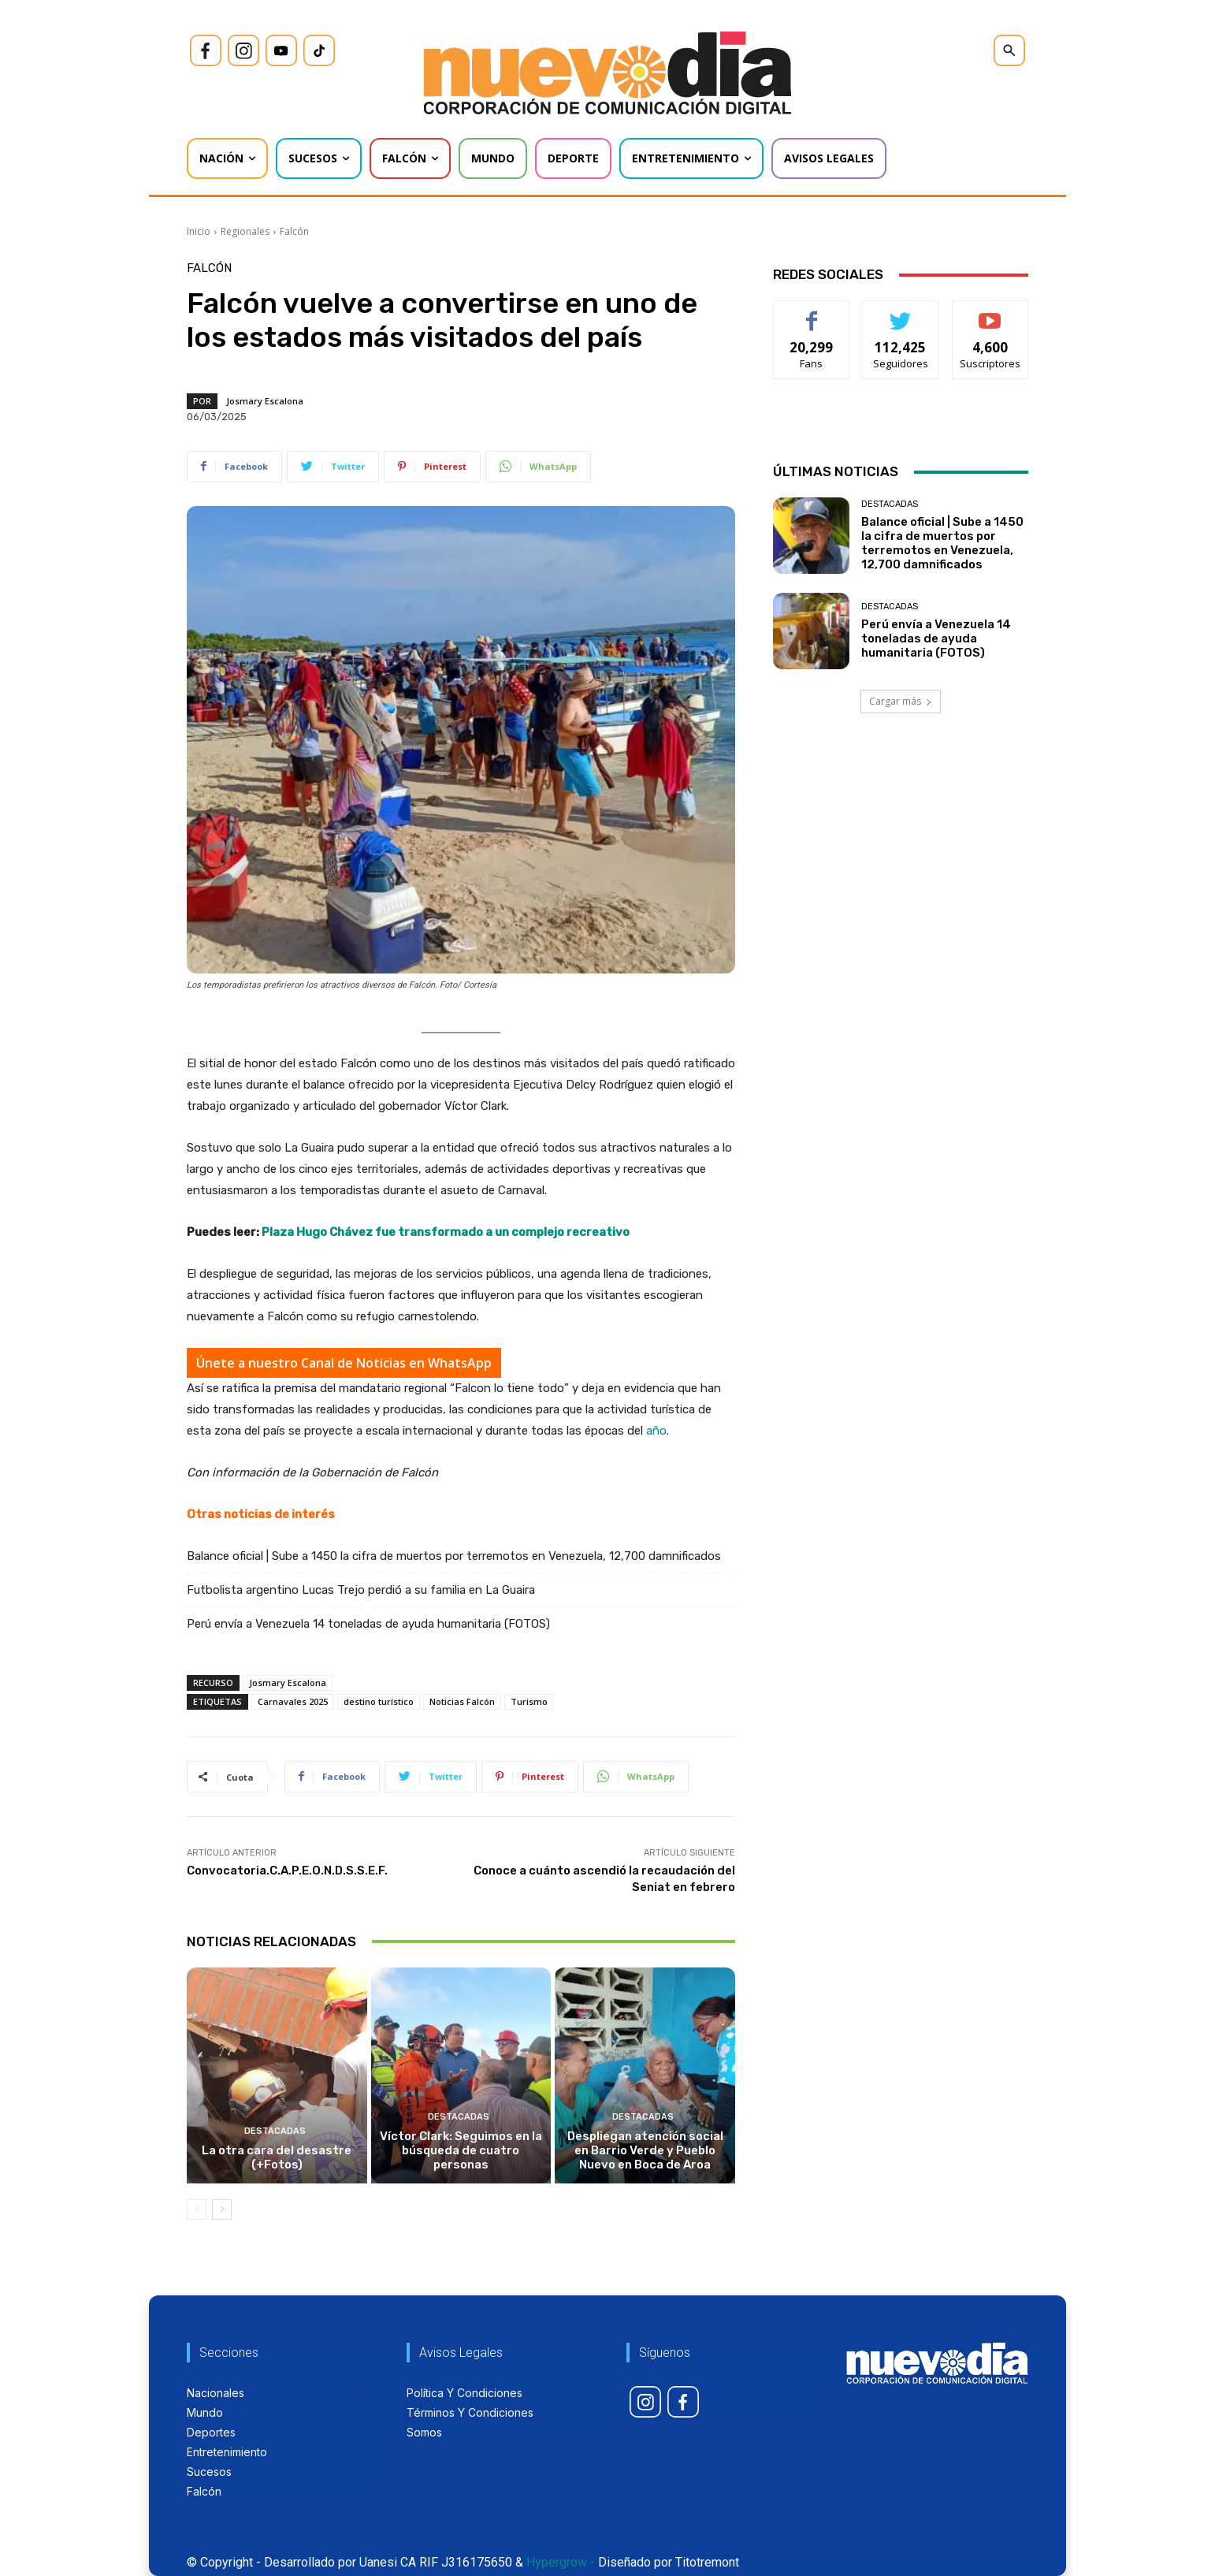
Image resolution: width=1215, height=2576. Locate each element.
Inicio (198, 231)
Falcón (294, 231)
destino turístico (379, 1701)
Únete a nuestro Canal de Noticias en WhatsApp (344, 1363)
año (656, 1431)
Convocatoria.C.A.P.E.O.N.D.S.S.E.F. (287, 1870)
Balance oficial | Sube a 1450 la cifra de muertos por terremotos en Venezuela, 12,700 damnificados (454, 1556)
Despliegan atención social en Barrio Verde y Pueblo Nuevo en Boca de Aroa (645, 2150)
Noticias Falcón (462, 1701)
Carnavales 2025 (293, 1701)
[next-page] (222, 2209)
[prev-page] (196, 2209)
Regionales (245, 231)
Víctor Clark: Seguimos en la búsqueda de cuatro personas (461, 2150)
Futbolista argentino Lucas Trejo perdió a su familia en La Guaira (361, 1590)
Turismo (529, 1701)
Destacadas (275, 2131)
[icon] (206, 50)
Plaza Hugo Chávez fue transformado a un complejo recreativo (446, 1232)
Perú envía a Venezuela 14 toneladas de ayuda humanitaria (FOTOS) (368, 1624)
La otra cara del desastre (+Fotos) (276, 2157)
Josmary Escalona (264, 401)
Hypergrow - (560, 2562)
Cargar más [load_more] (900, 701)
